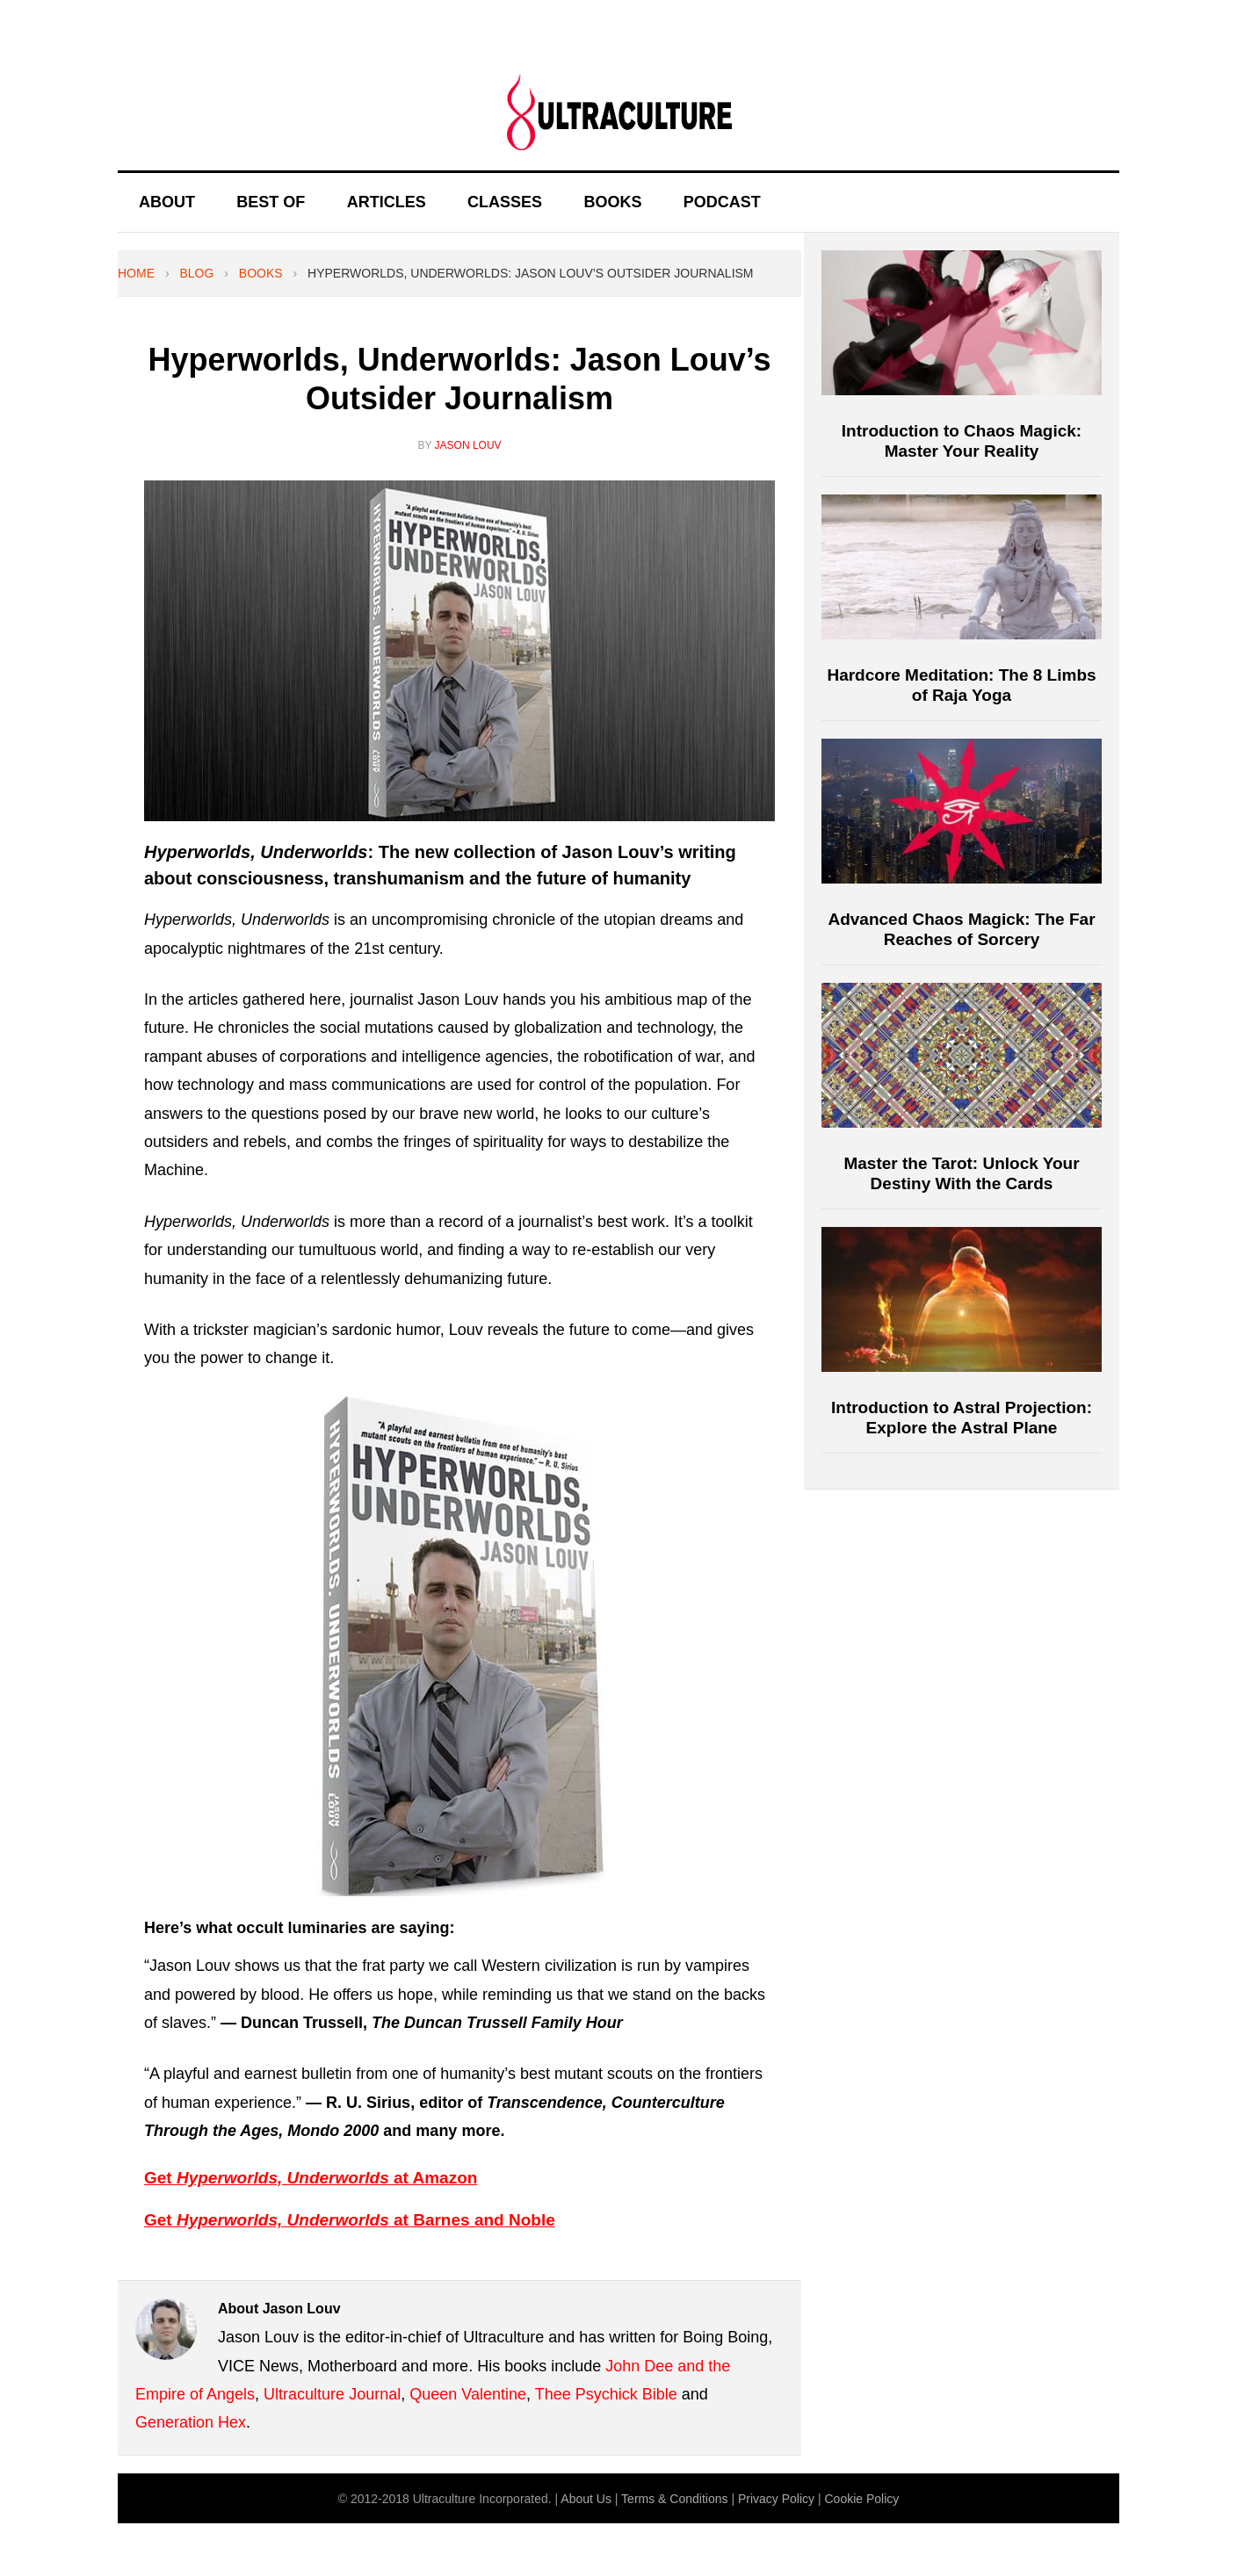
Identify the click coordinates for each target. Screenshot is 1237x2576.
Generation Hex (190, 2422)
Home (136, 273)
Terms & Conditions (674, 2499)
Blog (196, 273)
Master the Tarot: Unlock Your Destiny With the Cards (961, 1173)
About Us (586, 2499)
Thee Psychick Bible (606, 2394)
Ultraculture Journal (332, 2394)
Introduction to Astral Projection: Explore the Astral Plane (961, 1417)
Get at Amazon (310, 2177)
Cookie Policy (861, 2499)
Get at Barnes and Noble (349, 2220)
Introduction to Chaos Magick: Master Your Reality (961, 441)
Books (261, 273)
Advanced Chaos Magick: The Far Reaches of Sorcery (961, 929)
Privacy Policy (776, 2499)
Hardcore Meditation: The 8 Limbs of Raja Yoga (961, 685)
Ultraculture (618, 111)
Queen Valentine (467, 2394)
